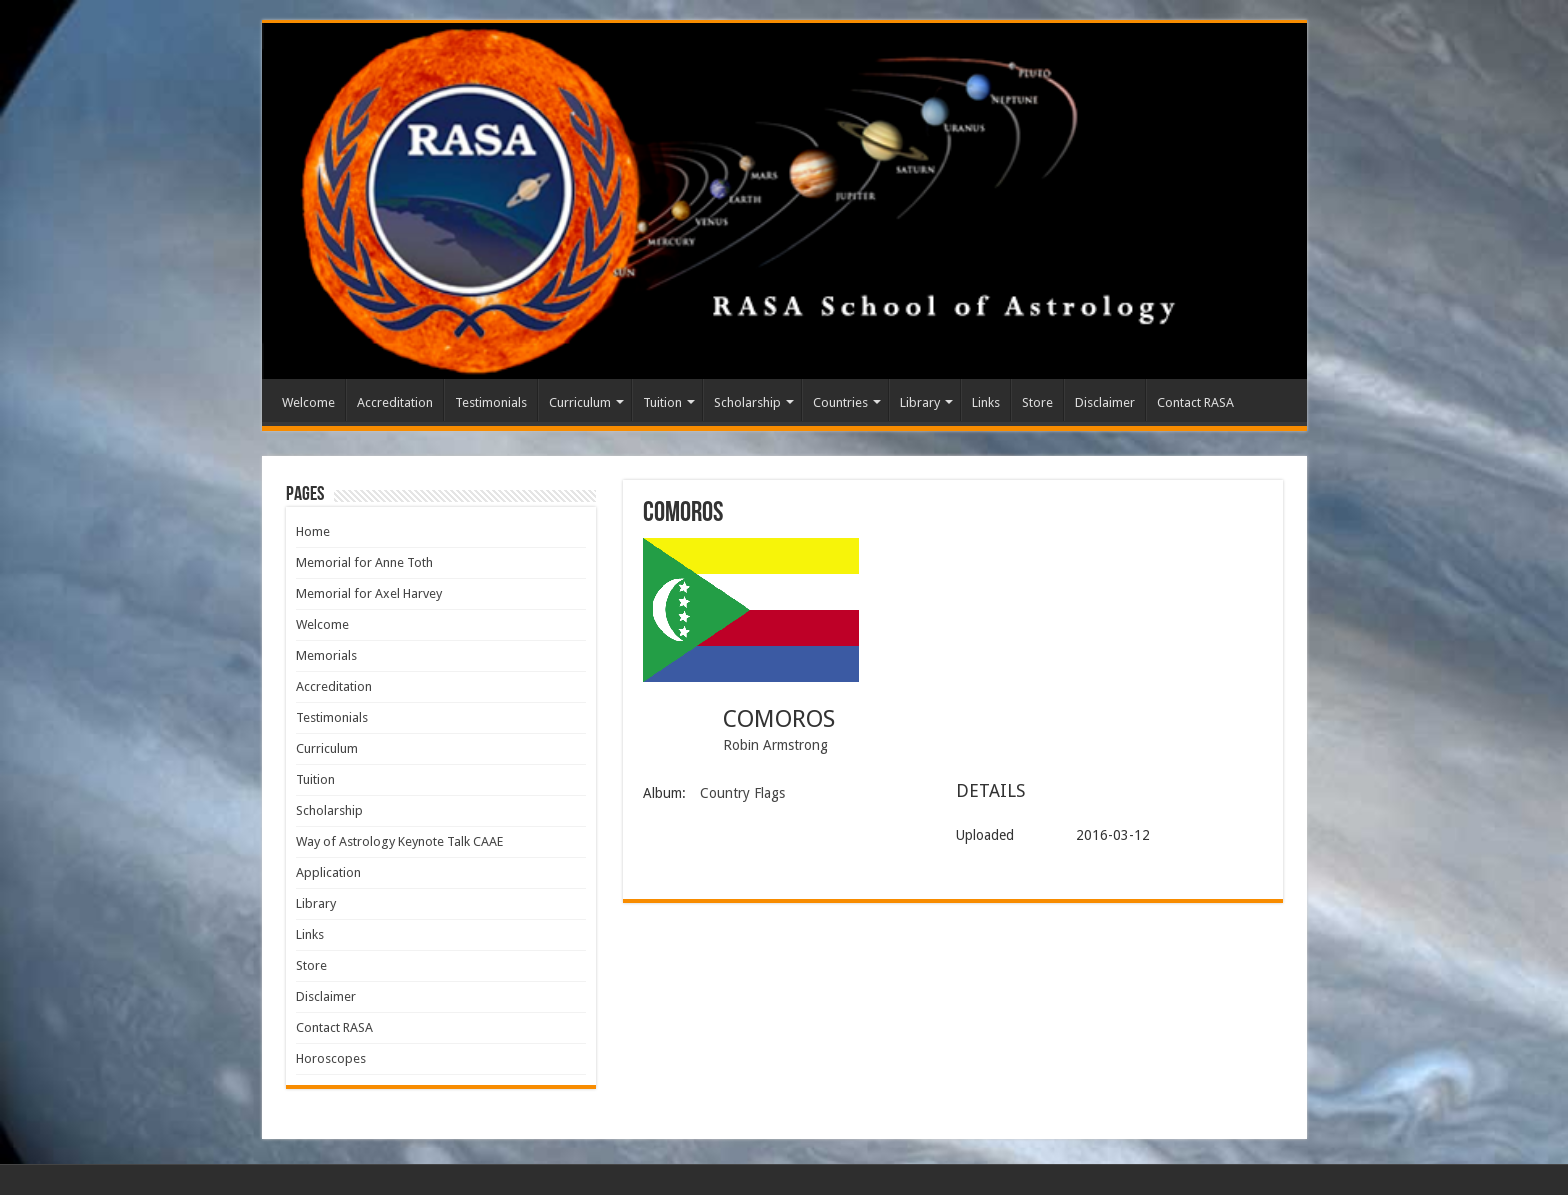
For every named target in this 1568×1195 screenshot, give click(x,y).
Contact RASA (1195, 402)
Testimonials (491, 402)
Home (313, 531)
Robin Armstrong (775, 745)
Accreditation (395, 402)
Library (920, 402)
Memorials (326, 655)
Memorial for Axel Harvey (369, 593)
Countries (840, 402)
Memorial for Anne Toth (364, 562)
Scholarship (747, 402)
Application (328, 872)
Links (986, 402)
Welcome (308, 402)
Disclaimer (1105, 402)
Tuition (662, 402)
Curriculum (580, 402)
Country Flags (742, 793)
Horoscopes (331, 1058)
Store (1037, 402)
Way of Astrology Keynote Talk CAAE (399, 841)
